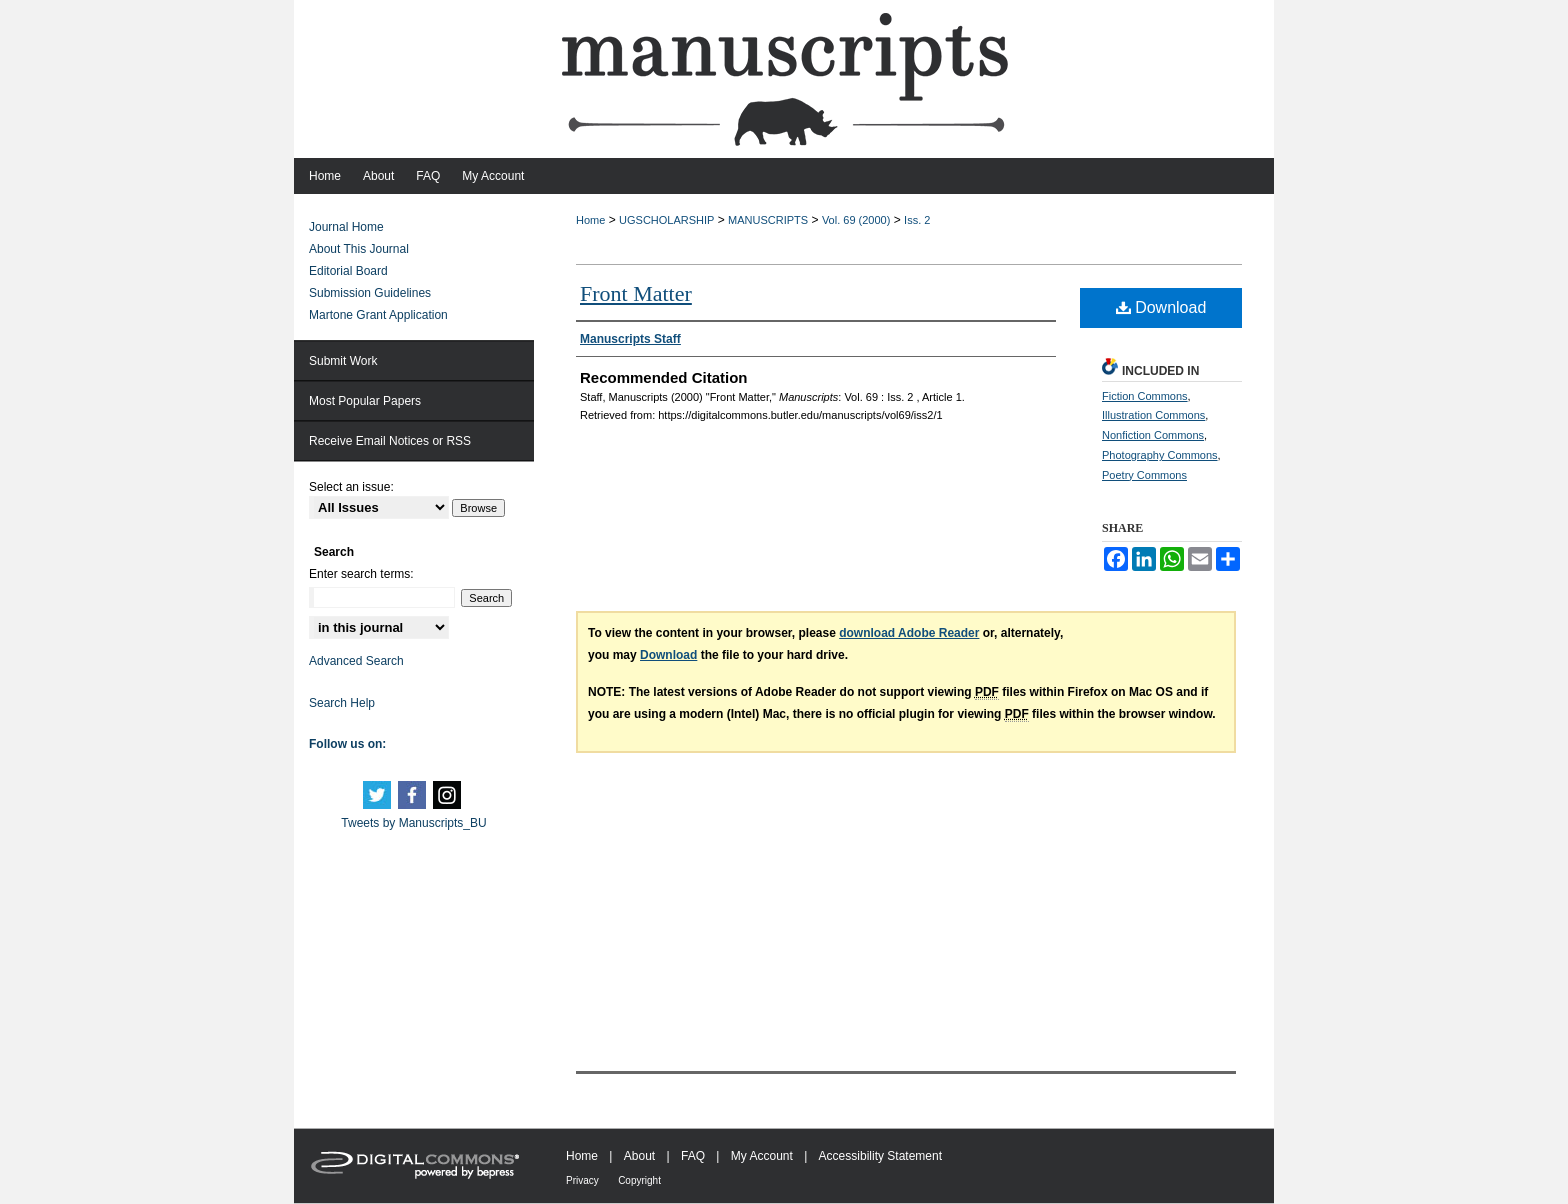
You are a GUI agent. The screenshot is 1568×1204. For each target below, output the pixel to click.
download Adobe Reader (909, 633)
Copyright (639, 1180)
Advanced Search (356, 661)
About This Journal (359, 249)
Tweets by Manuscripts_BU (413, 823)
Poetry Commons (1144, 475)
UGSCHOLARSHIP (666, 220)
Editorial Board (348, 271)
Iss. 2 (917, 220)
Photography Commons (1160, 455)
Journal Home (346, 227)
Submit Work (343, 361)
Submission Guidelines (370, 293)
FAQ (693, 1156)
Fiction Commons (1145, 396)
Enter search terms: (361, 574)
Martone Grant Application (378, 315)
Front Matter (636, 293)
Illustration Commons (1153, 415)
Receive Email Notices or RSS (390, 441)
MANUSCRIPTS (768, 220)
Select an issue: (351, 487)
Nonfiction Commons (1153, 435)
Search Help (342, 703)
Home (590, 220)
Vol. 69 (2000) (856, 220)
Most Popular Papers (365, 401)
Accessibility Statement (880, 1156)
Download (1161, 307)
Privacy (582, 1180)
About (639, 1156)
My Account (762, 1156)
